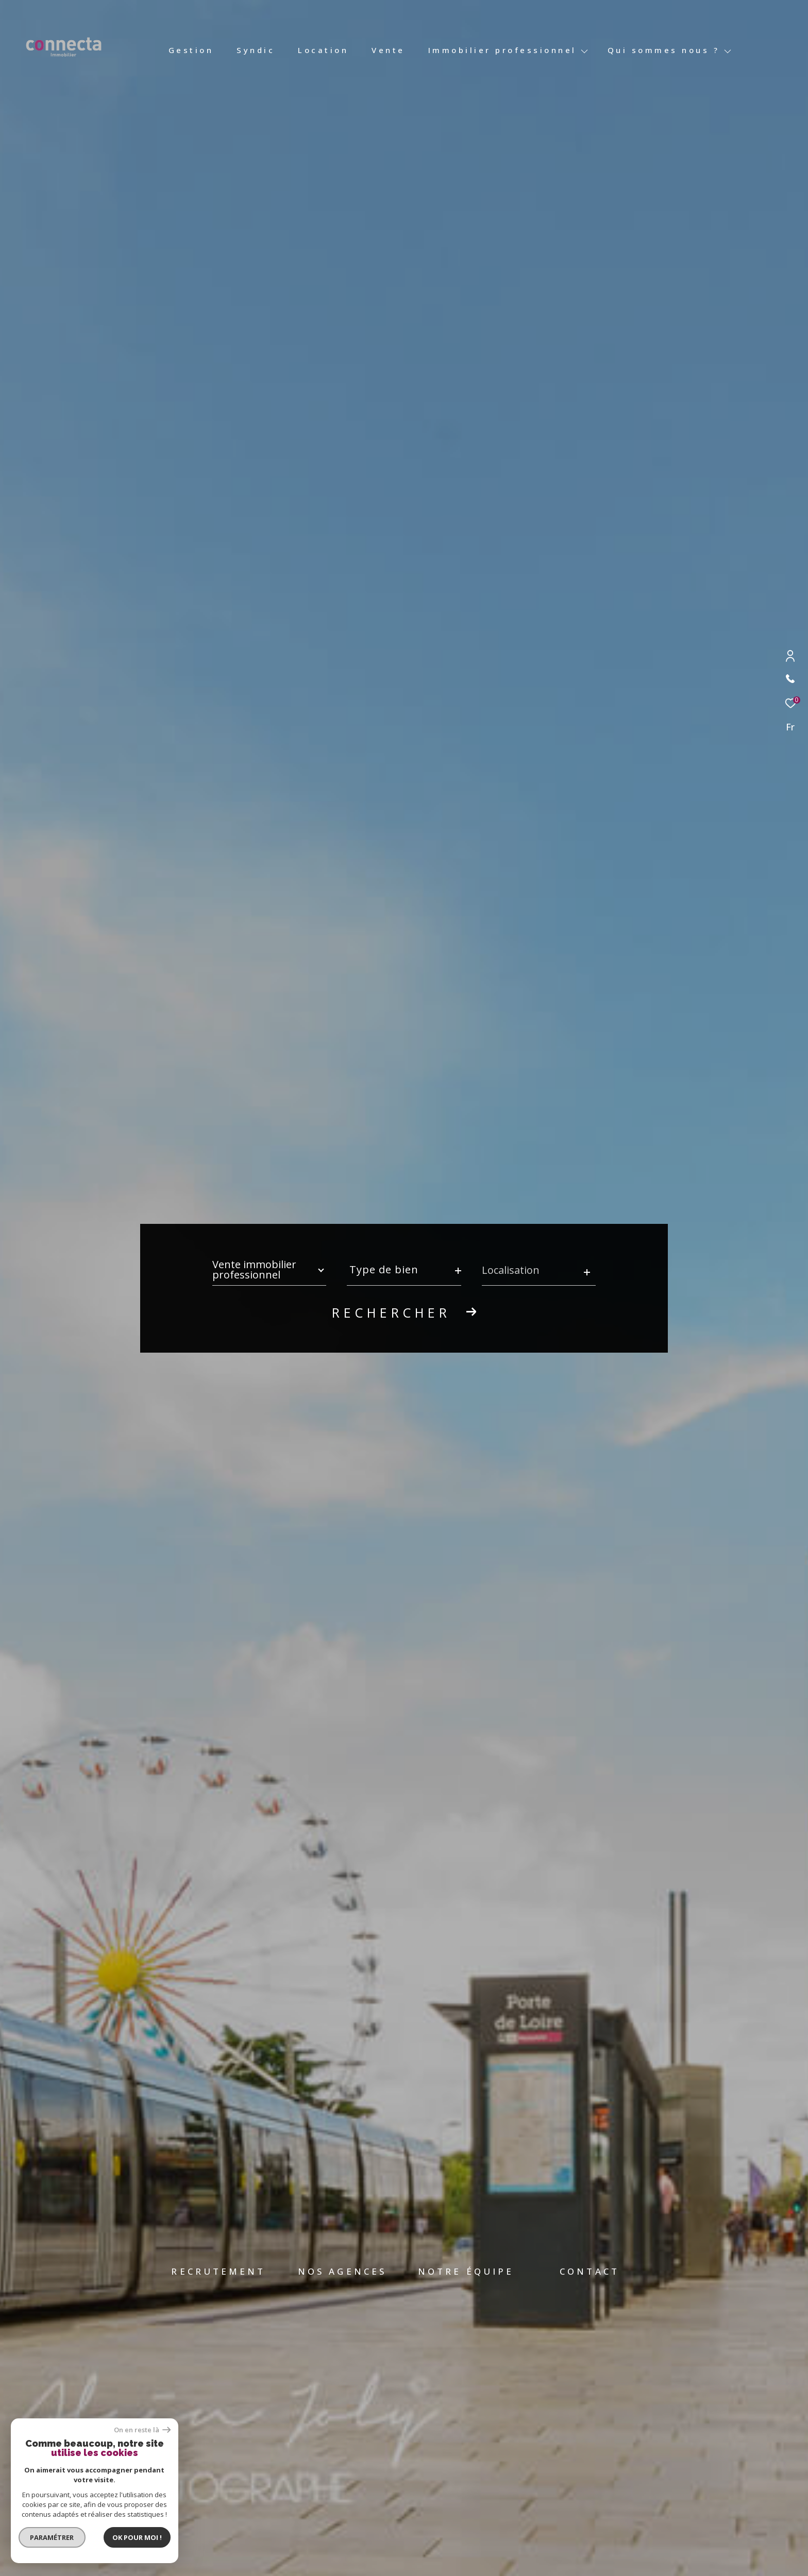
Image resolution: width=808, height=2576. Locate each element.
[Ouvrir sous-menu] (584, 51)
